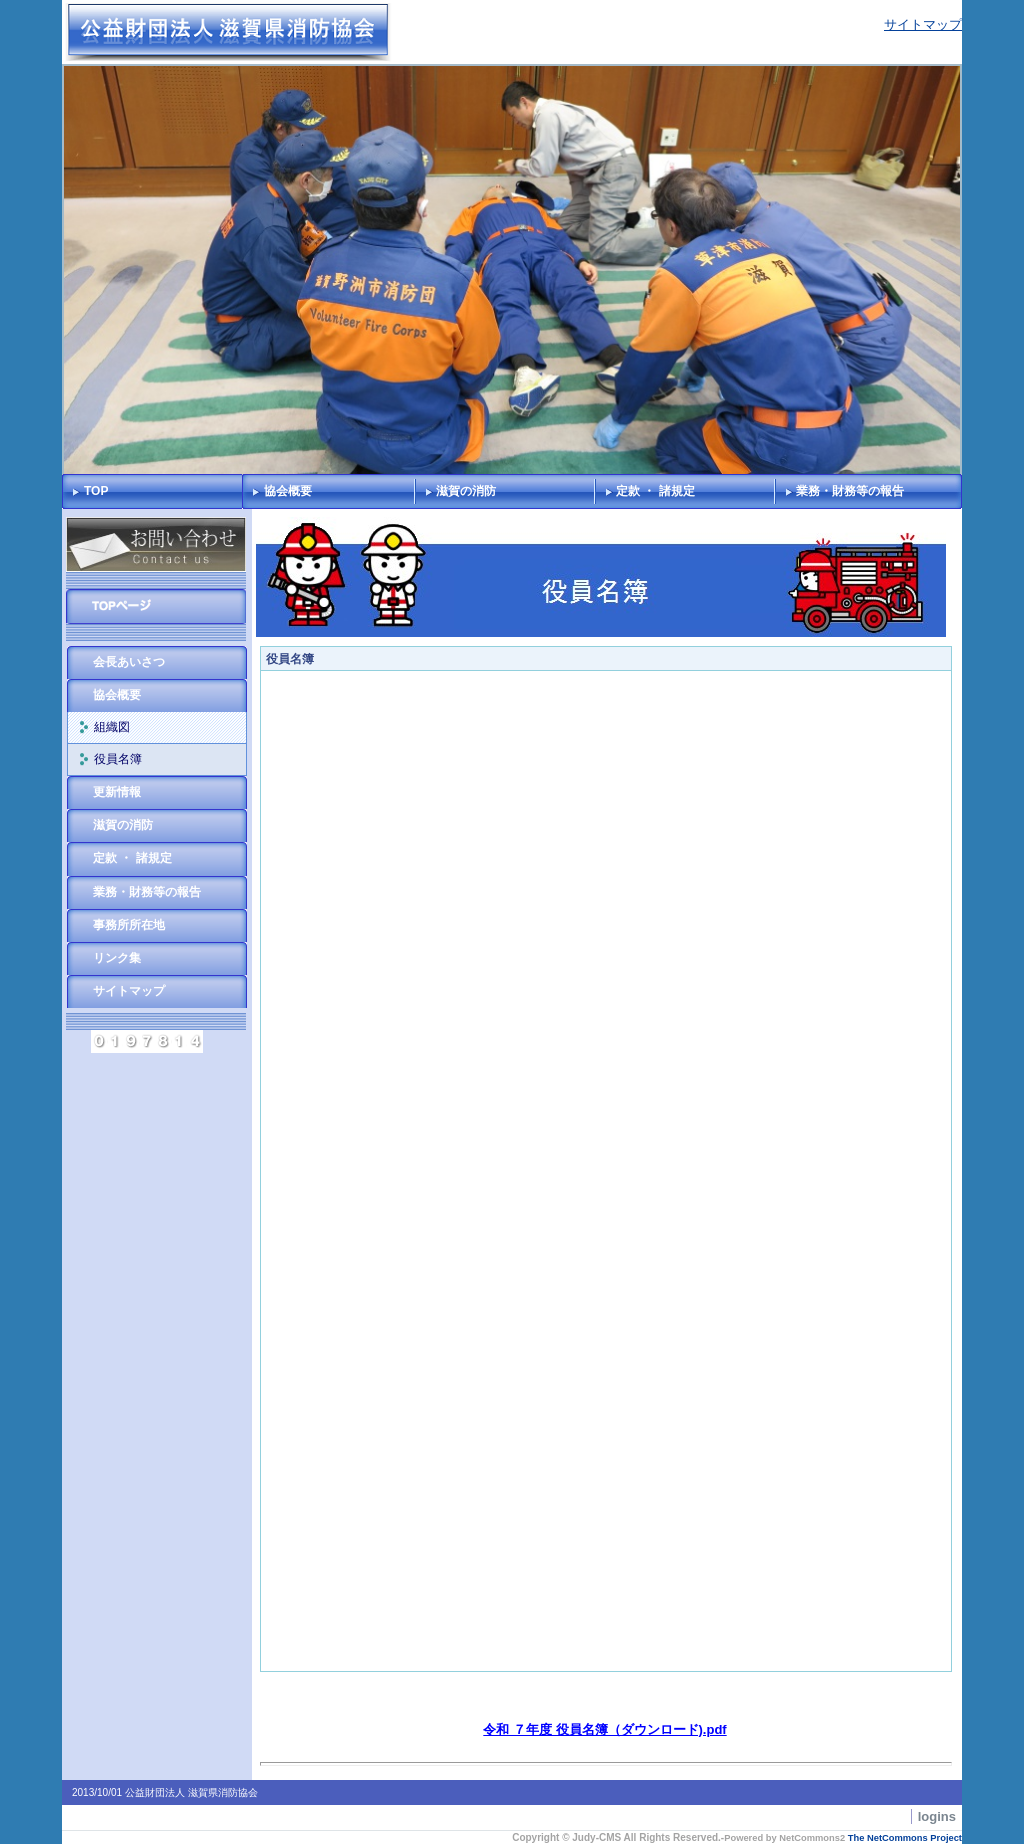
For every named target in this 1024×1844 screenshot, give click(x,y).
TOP (96, 491)
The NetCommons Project (905, 1838)
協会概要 (288, 491)
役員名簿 (118, 759)
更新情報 (117, 792)
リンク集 (117, 958)
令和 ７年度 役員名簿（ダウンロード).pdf (604, 1729)
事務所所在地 (129, 925)
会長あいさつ (129, 662)
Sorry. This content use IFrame (606, 1171)
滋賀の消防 (466, 491)
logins (937, 1816)
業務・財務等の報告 (850, 491)
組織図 (112, 727)
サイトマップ (923, 24)
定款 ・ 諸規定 (655, 491)
